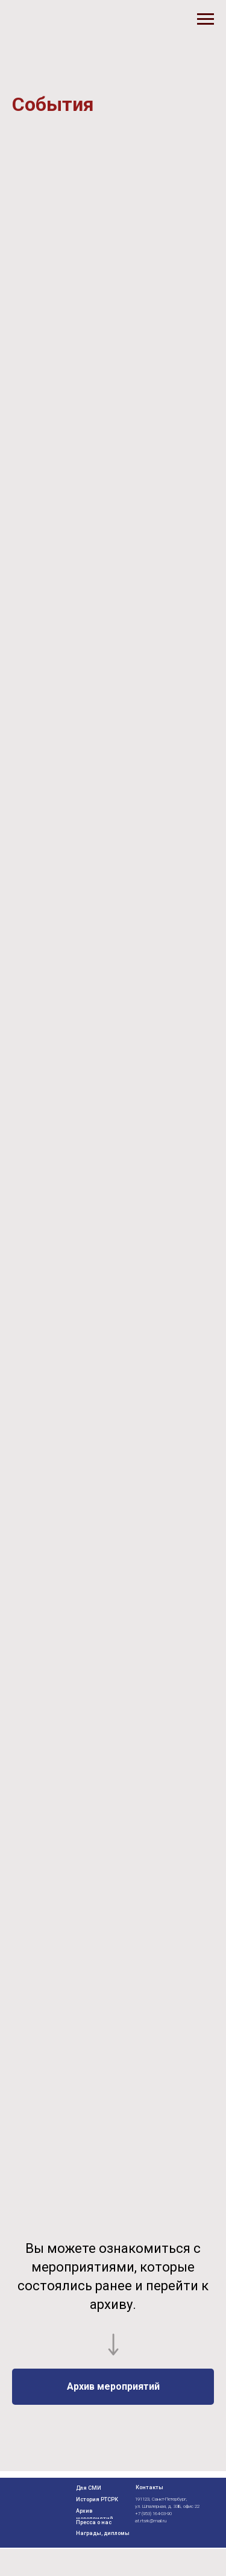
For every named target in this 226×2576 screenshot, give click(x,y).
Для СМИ (88, 2488)
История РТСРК (97, 2499)
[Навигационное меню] (205, 19)
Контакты (149, 2487)
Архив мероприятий (94, 2515)
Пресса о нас (93, 2522)
